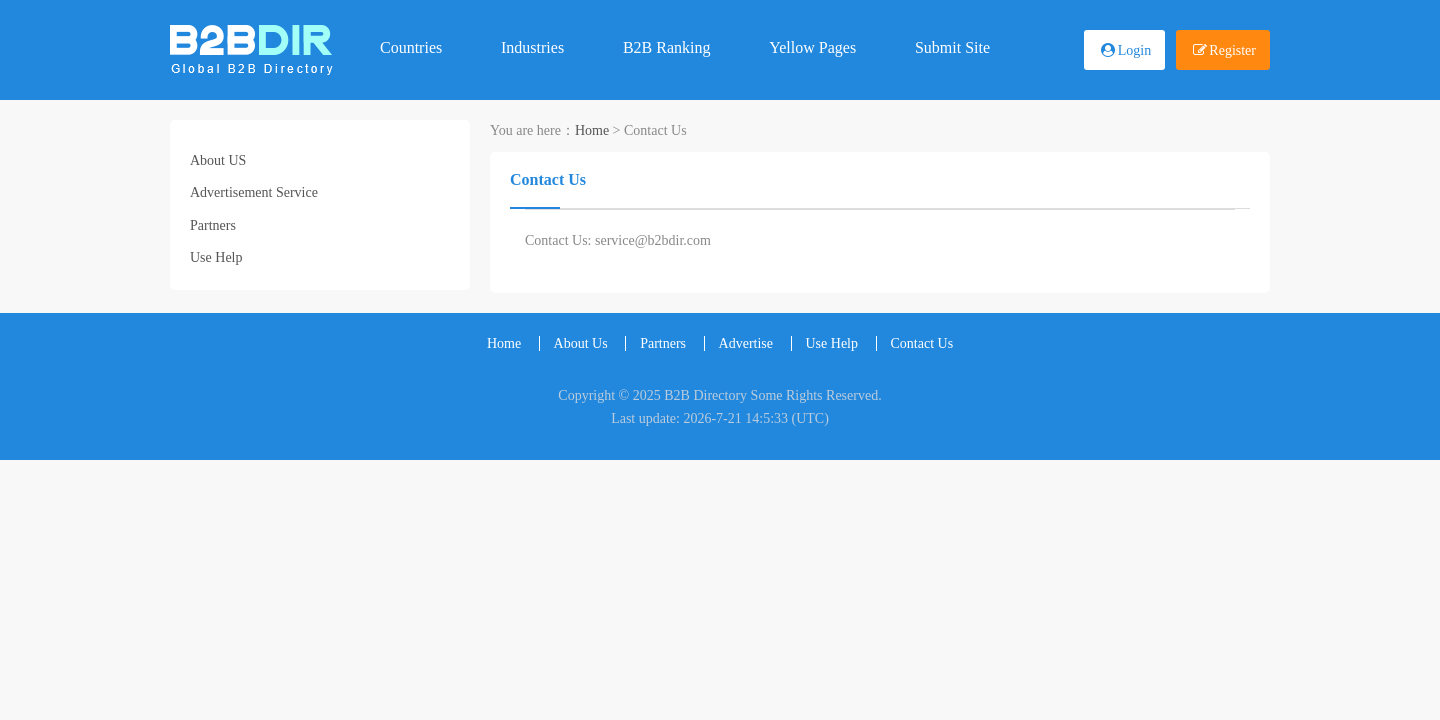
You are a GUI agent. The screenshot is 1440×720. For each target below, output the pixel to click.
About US (218, 160)
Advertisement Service (254, 192)
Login (1134, 50)
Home (592, 130)
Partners (213, 225)
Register (1232, 50)
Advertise (746, 343)
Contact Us (922, 343)
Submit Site (952, 47)
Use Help (216, 257)
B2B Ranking (667, 47)
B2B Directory (705, 395)
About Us (581, 343)
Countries (411, 47)
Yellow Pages (812, 47)
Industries (532, 47)
